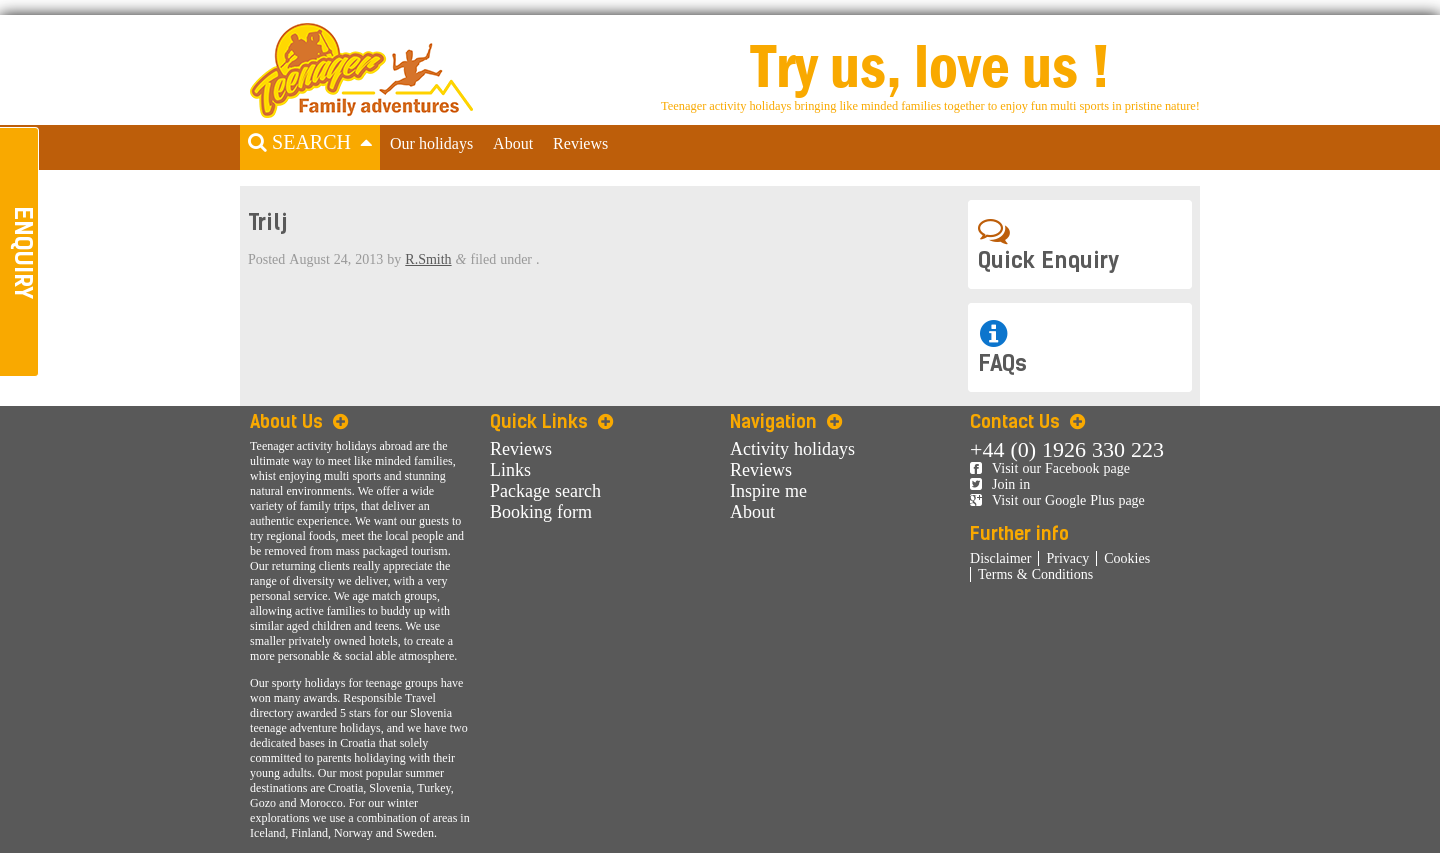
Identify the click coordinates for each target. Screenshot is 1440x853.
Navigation (786, 422)
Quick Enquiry (1048, 244)
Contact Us (1027, 422)
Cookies (1127, 558)
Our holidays (431, 144)
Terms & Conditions (1035, 574)
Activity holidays (792, 449)
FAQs (1002, 347)
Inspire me (768, 491)
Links (510, 470)
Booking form (541, 512)
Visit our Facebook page (1050, 468)
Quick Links (551, 422)
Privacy (1067, 558)
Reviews (580, 144)
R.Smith (428, 259)
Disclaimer (1000, 558)
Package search (545, 491)
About (513, 144)
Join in (1000, 484)
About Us (299, 422)
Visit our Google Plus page (1057, 500)
